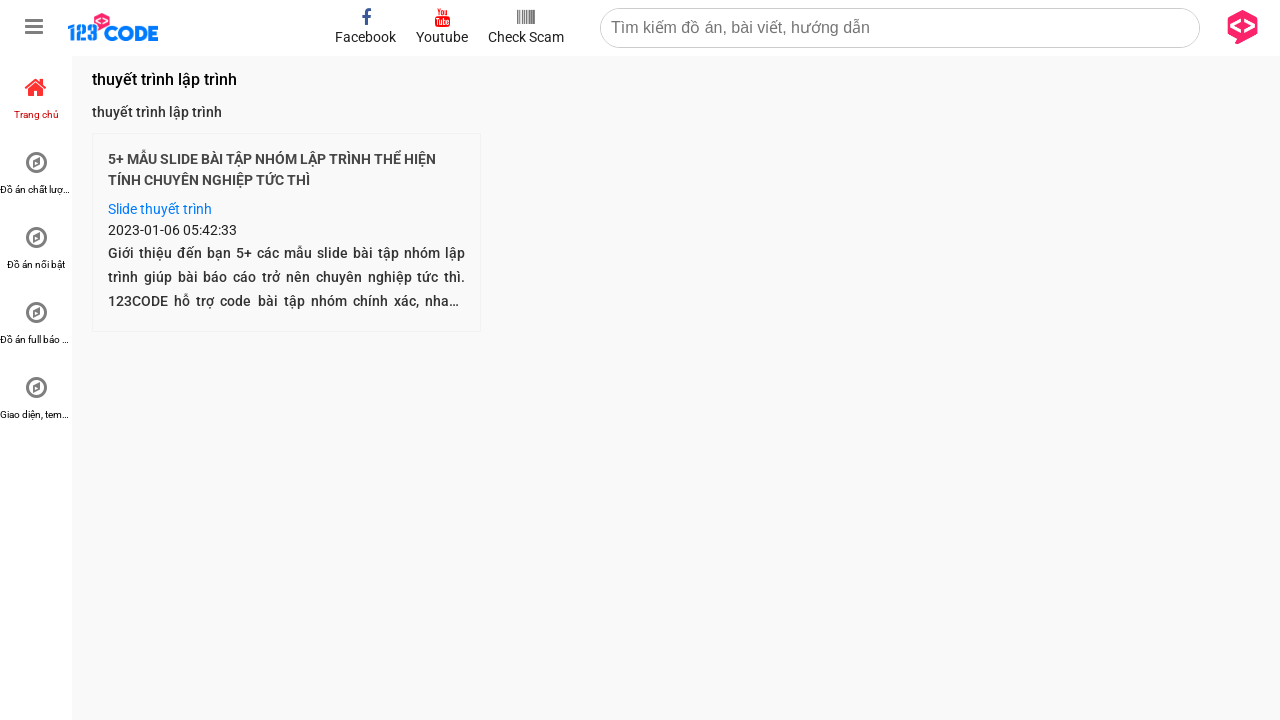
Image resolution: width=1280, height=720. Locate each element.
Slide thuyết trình (160, 209)
